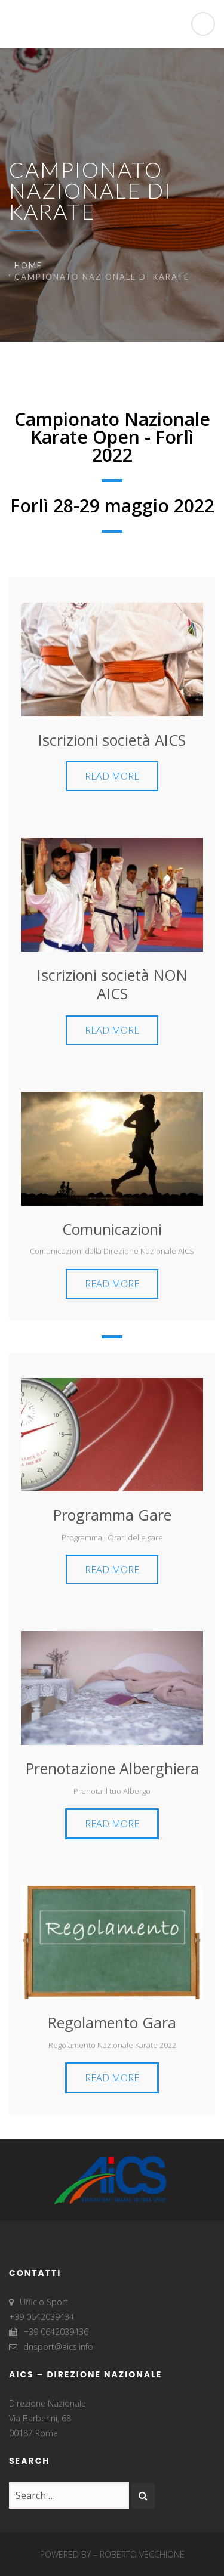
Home (28, 265)
